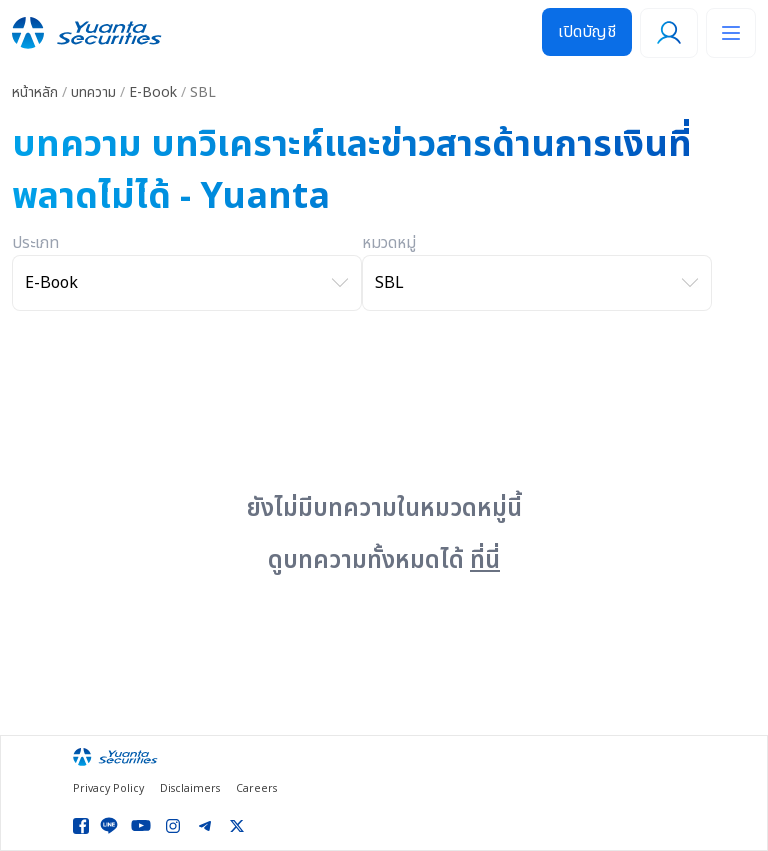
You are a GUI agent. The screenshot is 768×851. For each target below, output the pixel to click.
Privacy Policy (108, 789)
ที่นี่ (485, 561)
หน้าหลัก (35, 92)
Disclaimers (190, 789)
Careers (256, 789)
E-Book (153, 92)
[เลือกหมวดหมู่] (537, 283)
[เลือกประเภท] (187, 283)
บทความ (93, 92)
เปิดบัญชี (587, 32)
